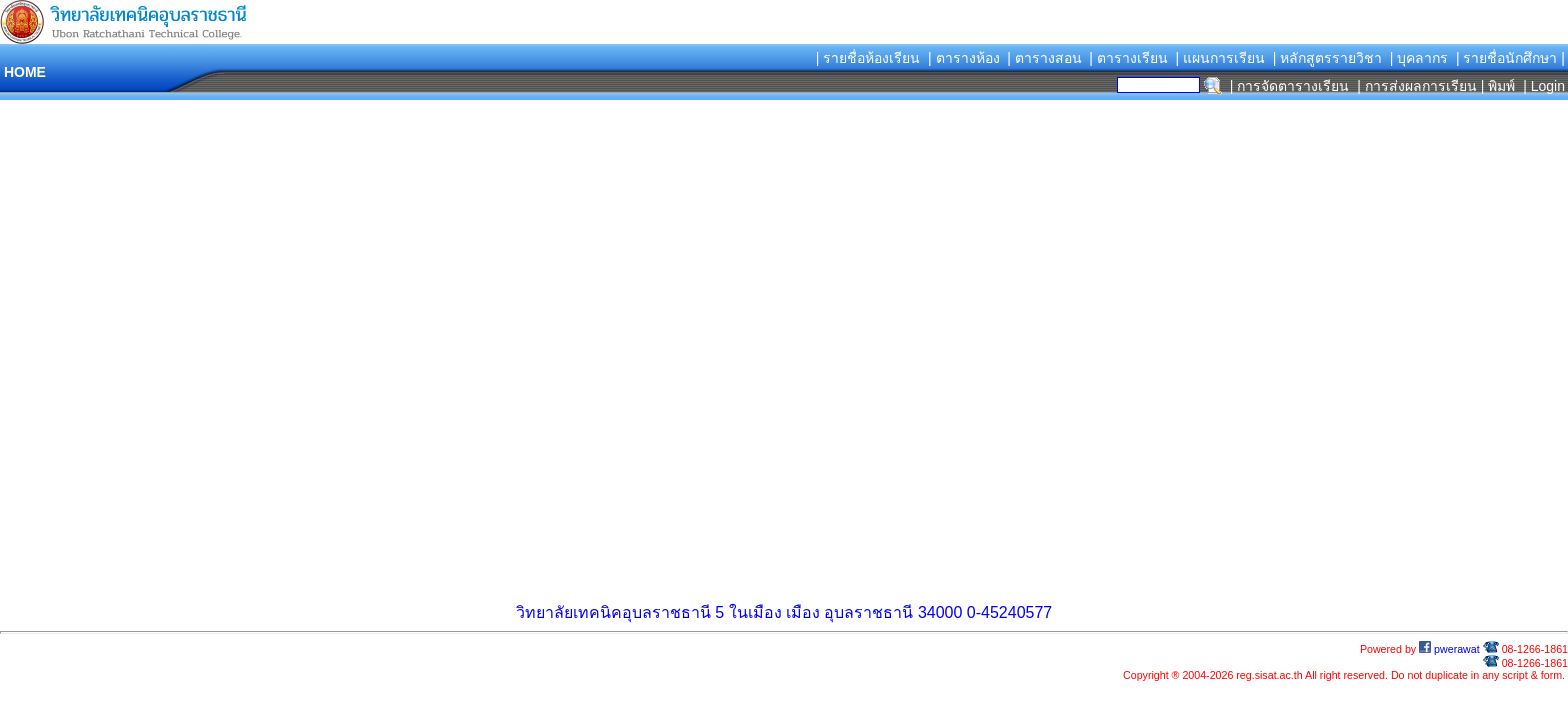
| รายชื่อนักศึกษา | (1510, 58)
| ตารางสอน (1044, 58)
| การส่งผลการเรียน (1417, 86)
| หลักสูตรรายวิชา (1328, 58)
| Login (1542, 86)
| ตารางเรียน (1128, 58)
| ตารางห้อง (964, 58)
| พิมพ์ (1498, 86)
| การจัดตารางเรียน (1290, 86)
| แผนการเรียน (1220, 58)
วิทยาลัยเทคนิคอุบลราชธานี (613, 612)
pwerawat (1449, 649)
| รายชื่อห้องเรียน (868, 58)
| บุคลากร (1419, 58)
